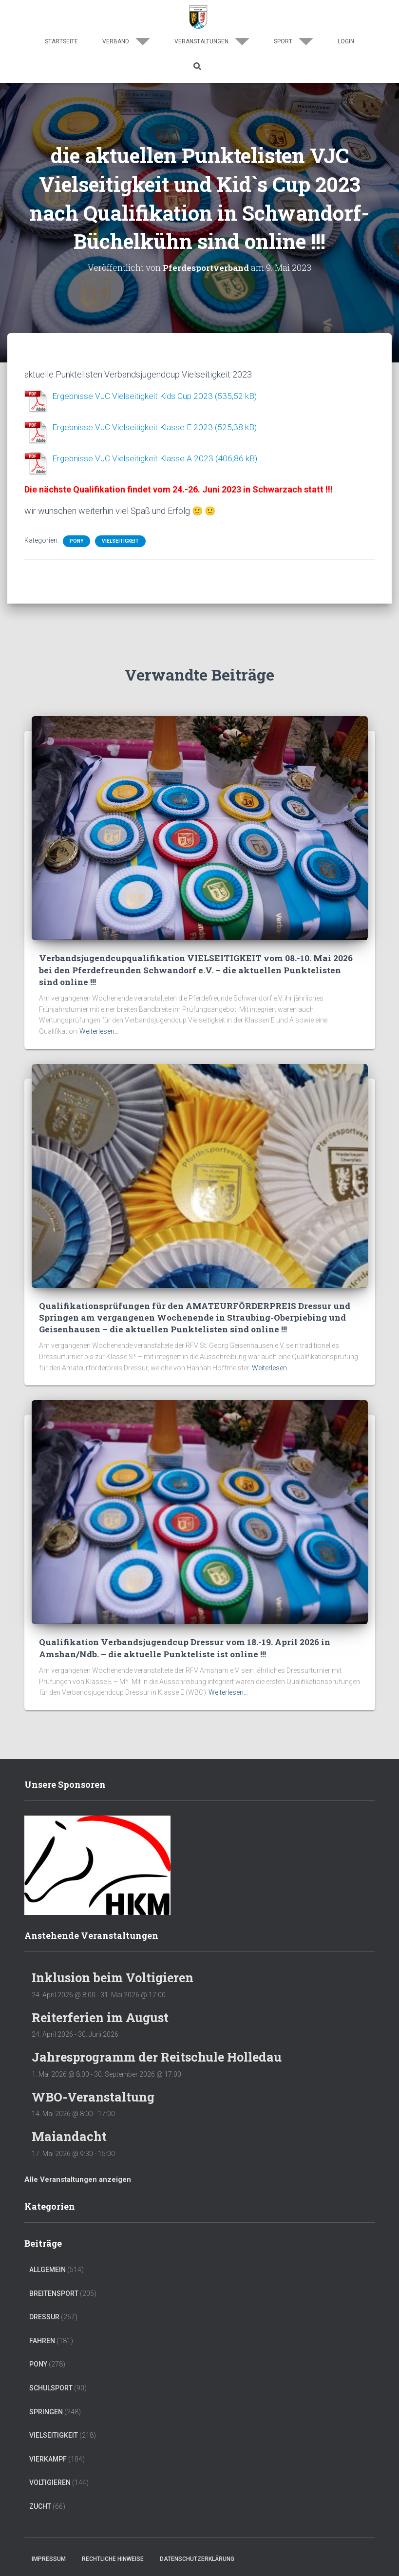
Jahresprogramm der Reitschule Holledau (167, 2053)
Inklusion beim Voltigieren (120, 1973)
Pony (76, 539)
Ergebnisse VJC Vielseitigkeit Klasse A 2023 (135, 457)
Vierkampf (48, 2455)
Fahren (42, 2337)
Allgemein (47, 2266)
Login (346, 41)
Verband (126, 41)
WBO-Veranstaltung (97, 2092)
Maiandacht (70, 2132)
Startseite (61, 41)
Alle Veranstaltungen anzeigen (77, 2175)
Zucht (40, 2502)
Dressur (44, 2313)
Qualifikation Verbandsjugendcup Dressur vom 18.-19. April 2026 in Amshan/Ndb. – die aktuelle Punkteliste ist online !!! (181, 1645)
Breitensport (53, 2289)
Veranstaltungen (211, 41)
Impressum (49, 2555)
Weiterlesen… (99, 1029)
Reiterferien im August (106, 2013)
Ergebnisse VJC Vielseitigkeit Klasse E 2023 (135, 426)
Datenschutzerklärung (197, 2555)
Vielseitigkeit (120, 539)
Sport (293, 41)
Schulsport (51, 2384)
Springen (46, 2408)
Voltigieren (50, 2478)
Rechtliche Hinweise (113, 2555)
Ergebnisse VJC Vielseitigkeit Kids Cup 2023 (136, 396)
